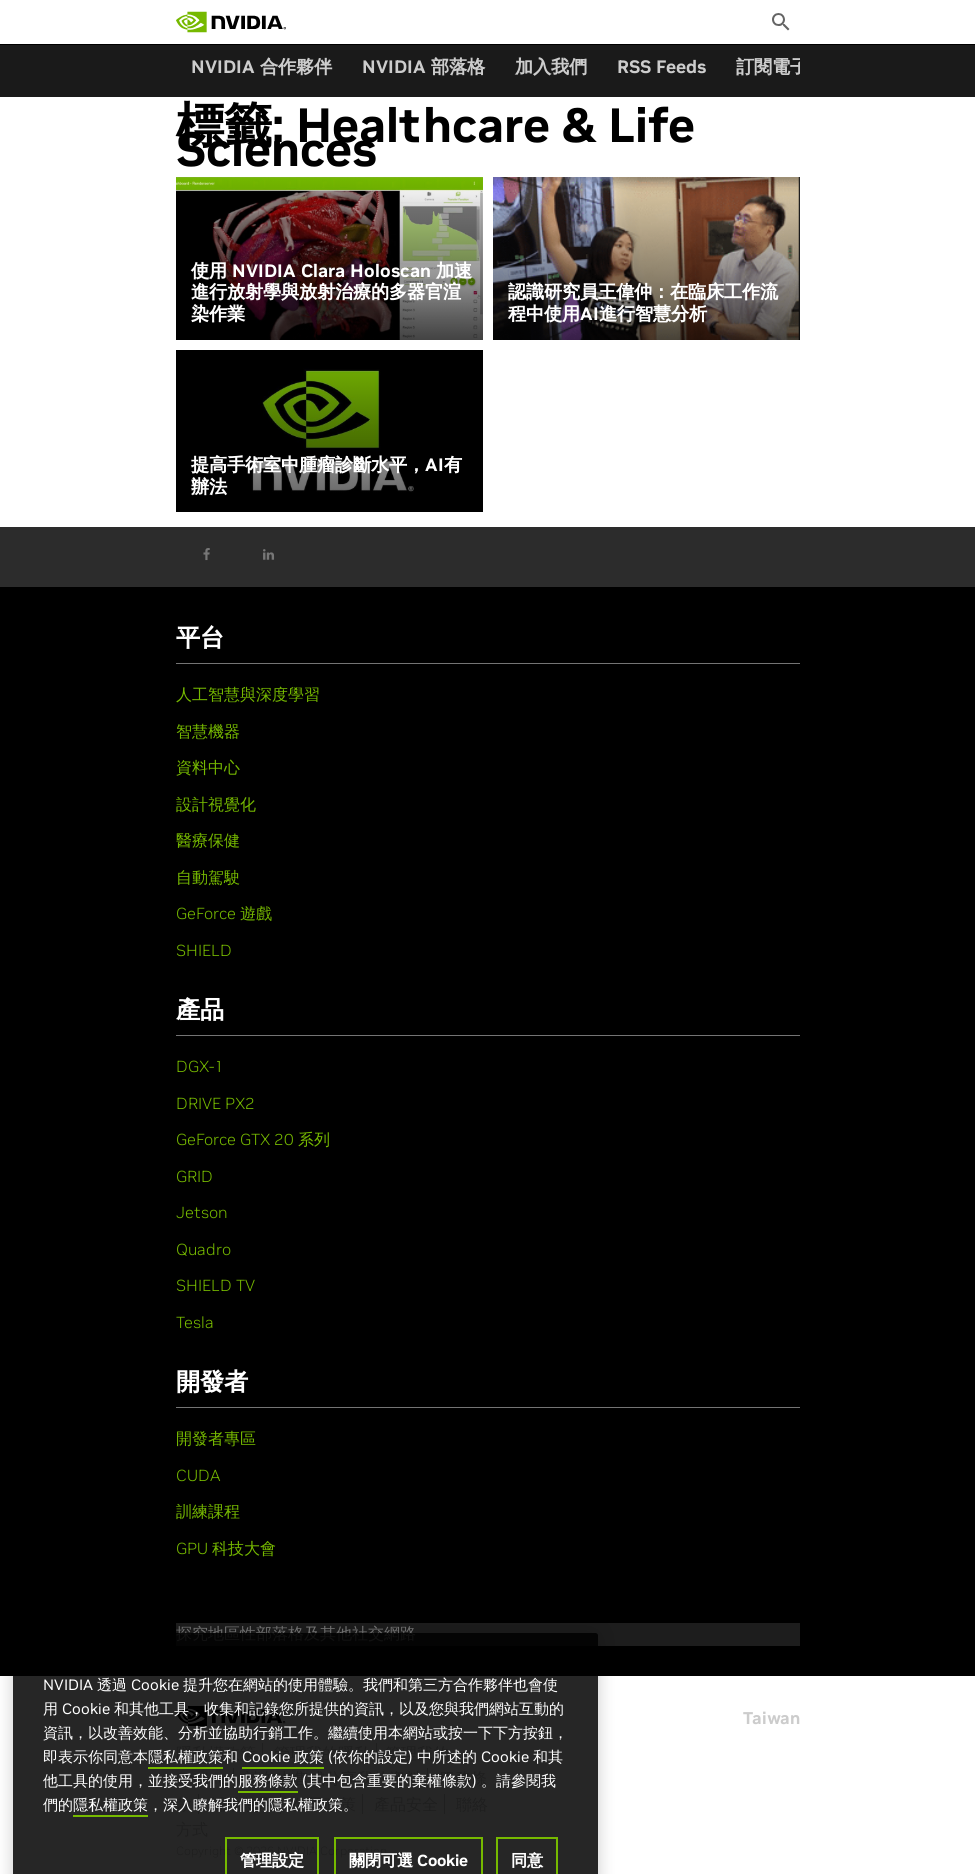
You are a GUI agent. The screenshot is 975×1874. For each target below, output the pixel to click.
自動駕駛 (208, 877)
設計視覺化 (216, 804)
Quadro (203, 1249)
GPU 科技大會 (226, 1548)
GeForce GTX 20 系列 (253, 1139)
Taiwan (771, 1718)
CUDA (198, 1475)
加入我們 (551, 66)
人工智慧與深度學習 (248, 694)
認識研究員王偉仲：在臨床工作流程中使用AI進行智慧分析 (643, 302)
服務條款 (268, 1797)
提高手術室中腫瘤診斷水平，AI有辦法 (326, 475)
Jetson (202, 1212)
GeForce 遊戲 (224, 913)
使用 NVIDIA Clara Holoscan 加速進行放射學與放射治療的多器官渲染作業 (331, 292)
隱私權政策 (185, 1773)
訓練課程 (208, 1511)
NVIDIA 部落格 (423, 66)
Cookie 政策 (283, 1773)
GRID (194, 1176)
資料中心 (208, 767)
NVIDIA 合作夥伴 (261, 66)
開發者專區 (216, 1438)
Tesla (195, 1322)
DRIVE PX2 (215, 1103)
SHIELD (204, 950)
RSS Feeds (661, 66)
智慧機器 (208, 731)
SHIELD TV (215, 1285)
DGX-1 (200, 1066)
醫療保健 (208, 840)
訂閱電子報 (781, 66)
